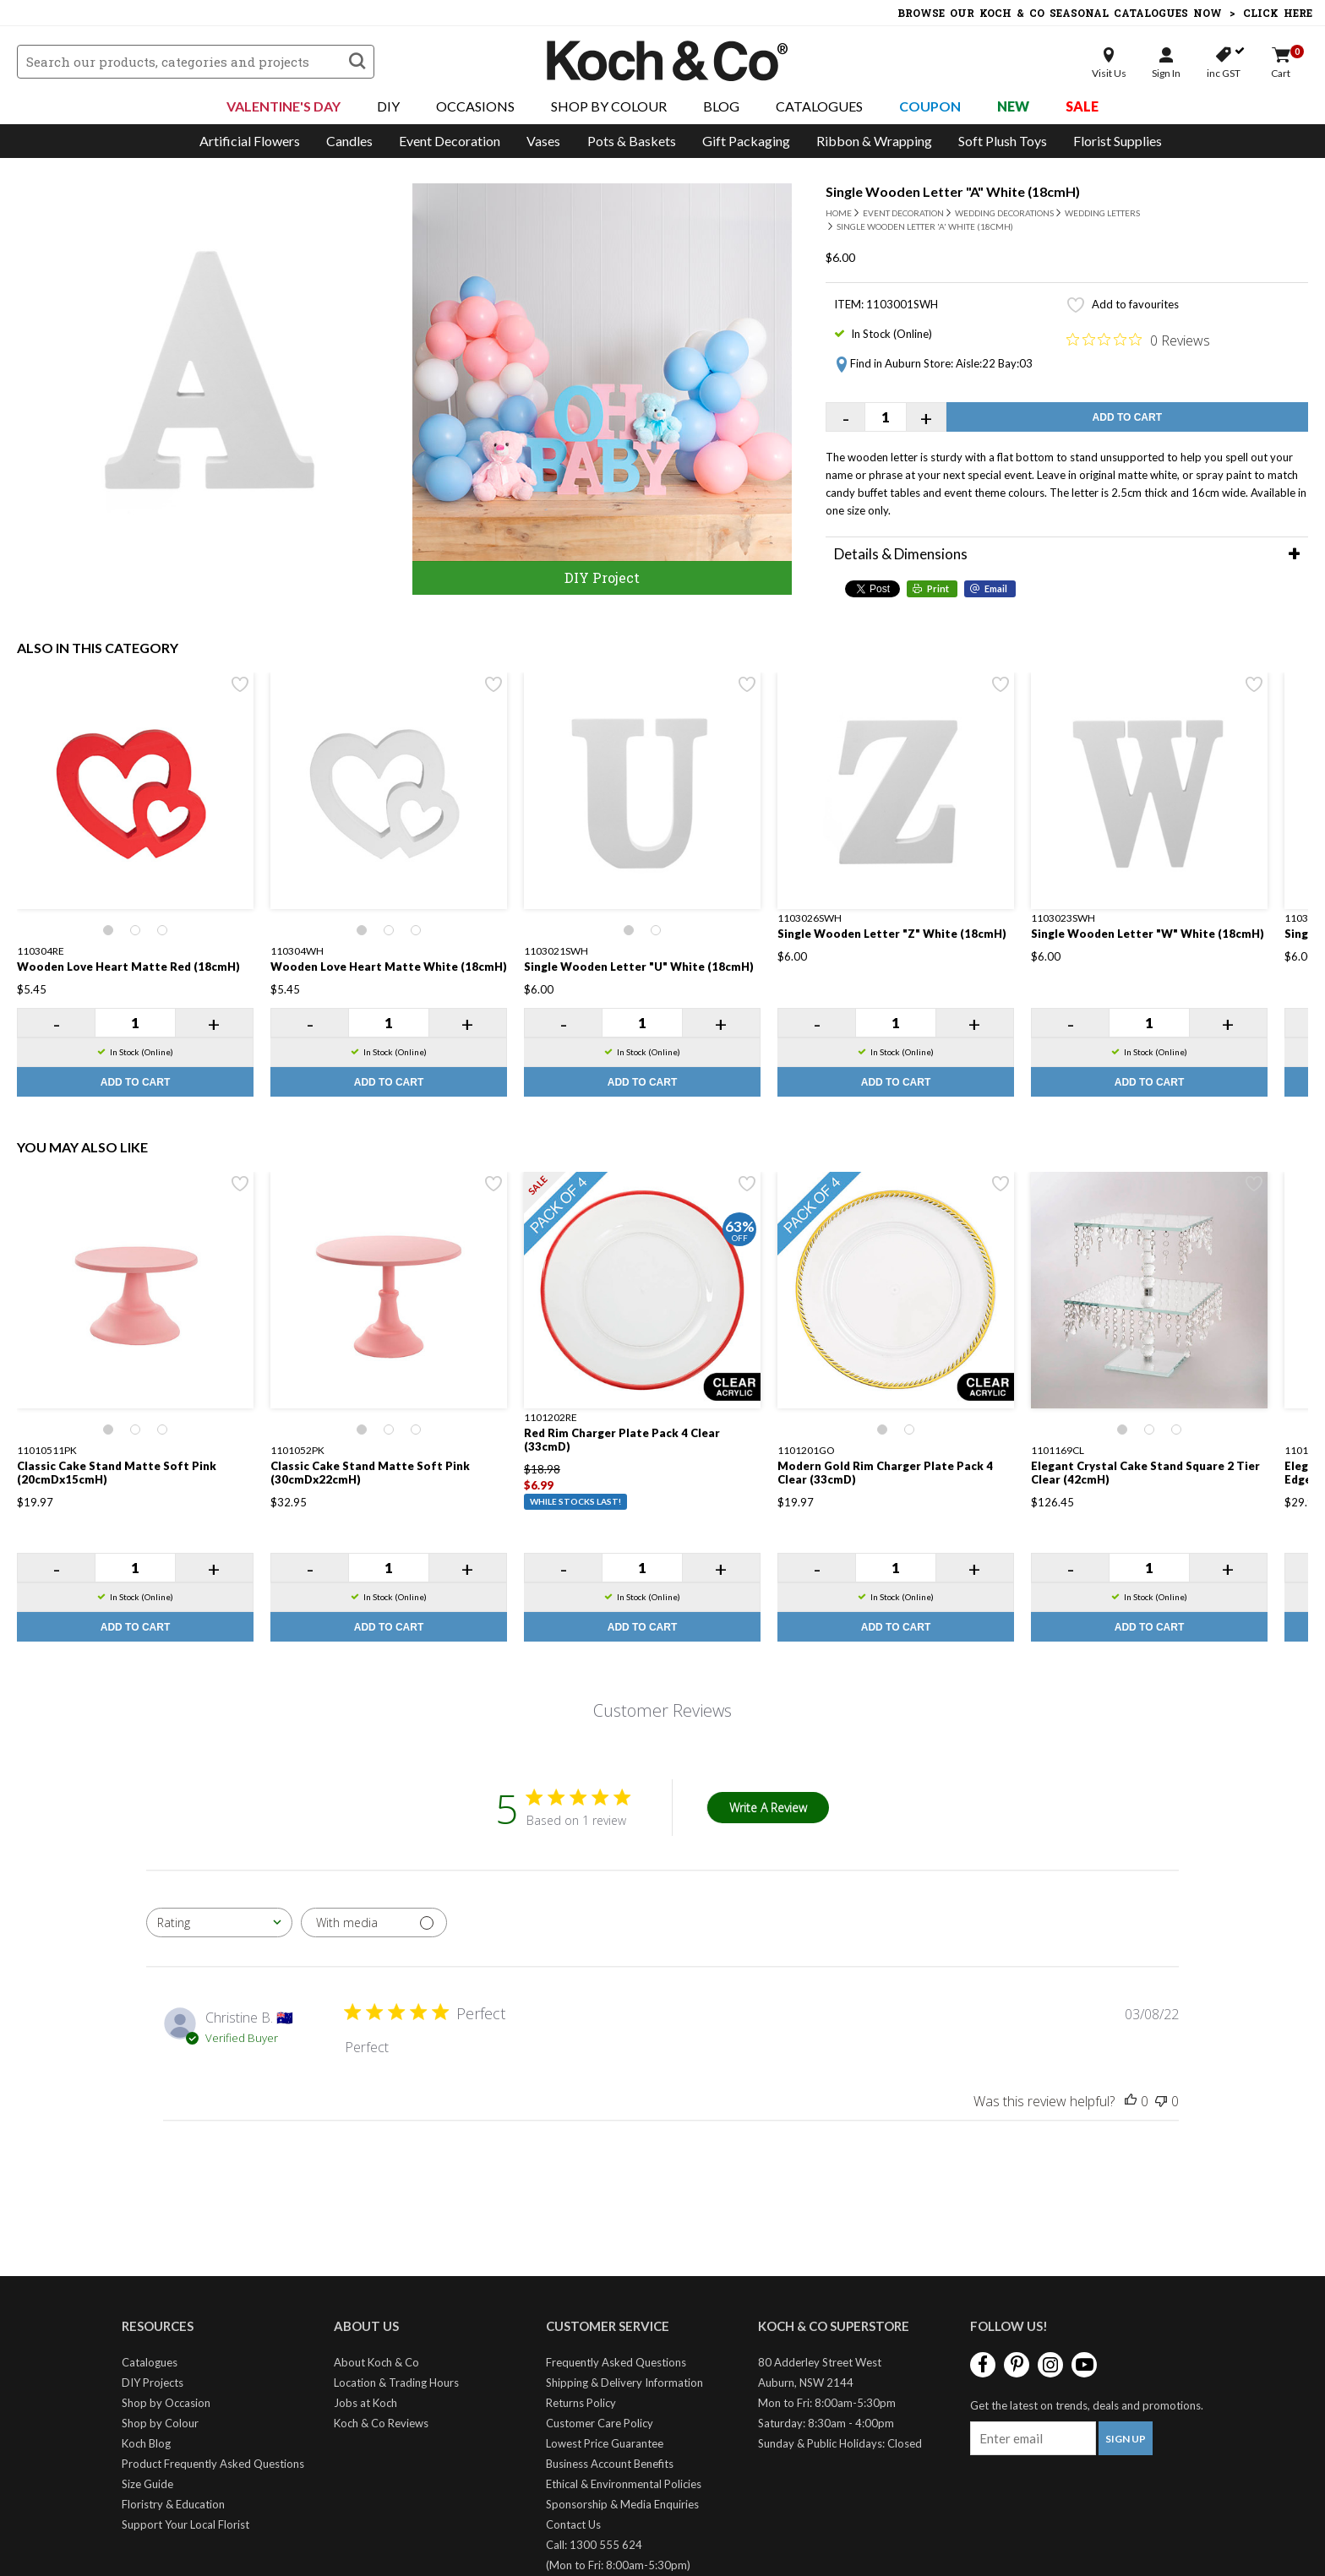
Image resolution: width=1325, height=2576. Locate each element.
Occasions (475, 106)
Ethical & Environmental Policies (623, 2484)
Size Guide (147, 2484)
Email (995, 588)
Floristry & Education (173, 2504)
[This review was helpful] (1131, 2101)
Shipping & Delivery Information (624, 2382)
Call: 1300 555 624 (594, 2544)
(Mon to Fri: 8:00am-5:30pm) (618, 2565)
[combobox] (219, 1922)
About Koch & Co (376, 2362)
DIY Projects (152, 2382)
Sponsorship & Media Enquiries (622, 2504)
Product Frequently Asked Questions (213, 2463)
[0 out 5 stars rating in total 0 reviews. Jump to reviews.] (1138, 339)
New (1013, 106)
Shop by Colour (160, 2423)
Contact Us (573, 2524)
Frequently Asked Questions (616, 2362)
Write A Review (768, 1808)
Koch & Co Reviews (381, 2423)
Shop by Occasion (166, 2403)
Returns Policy (581, 2403)
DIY (388, 106)
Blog (721, 106)
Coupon (930, 106)
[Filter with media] (374, 1922)
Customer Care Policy (599, 2423)
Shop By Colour (609, 106)
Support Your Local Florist (185, 2524)
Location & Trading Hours (396, 2382)
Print (938, 588)
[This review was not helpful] (1161, 2101)
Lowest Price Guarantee (604, 2443)
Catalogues (819, 106)
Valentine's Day (283, 106)
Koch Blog (146, 2443)
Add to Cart (1127, 417)
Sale (1082, 106)
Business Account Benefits (609, 2463)
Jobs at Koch (365, 2403)
